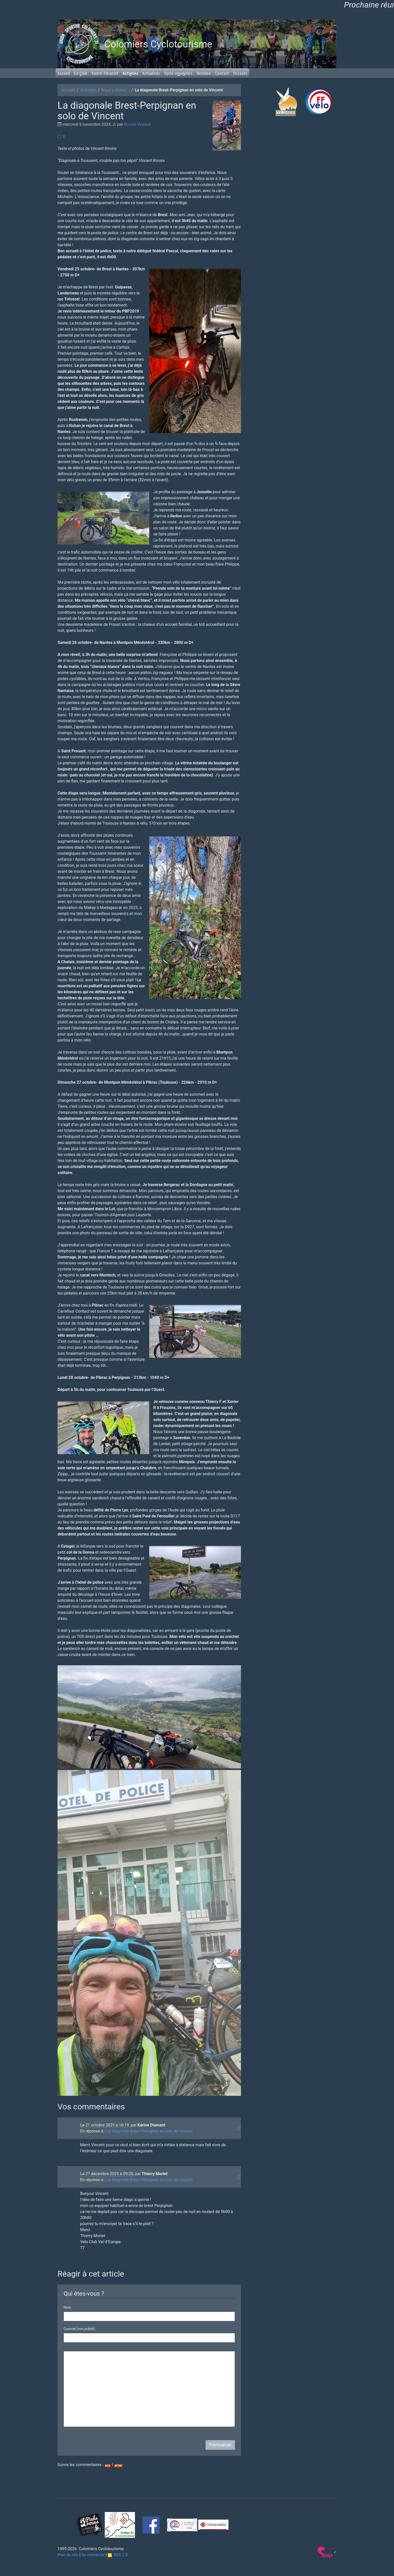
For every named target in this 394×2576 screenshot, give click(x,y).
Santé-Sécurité (104, 73)
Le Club (80, 74)
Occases (240, 73)
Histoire (204, 73)
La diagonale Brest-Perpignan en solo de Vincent (149, 2131)
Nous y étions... (115, 90)
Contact (222, 73)
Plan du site (68, 2554)
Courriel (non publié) (79, 2329)
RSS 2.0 (118, 2554)
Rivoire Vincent (137, 124)
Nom (67, 2307)
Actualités (151, 73)
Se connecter (93, 2554)
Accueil (64, 73)
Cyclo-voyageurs (178, 74)
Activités (130, 74)
